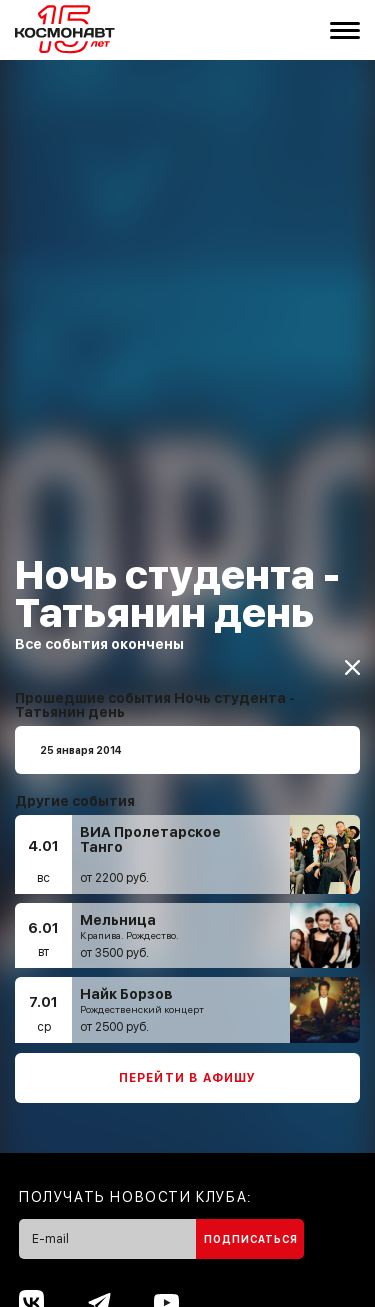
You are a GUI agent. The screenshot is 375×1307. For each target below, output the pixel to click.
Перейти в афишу (188, 1069)
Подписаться (251, 1230)
